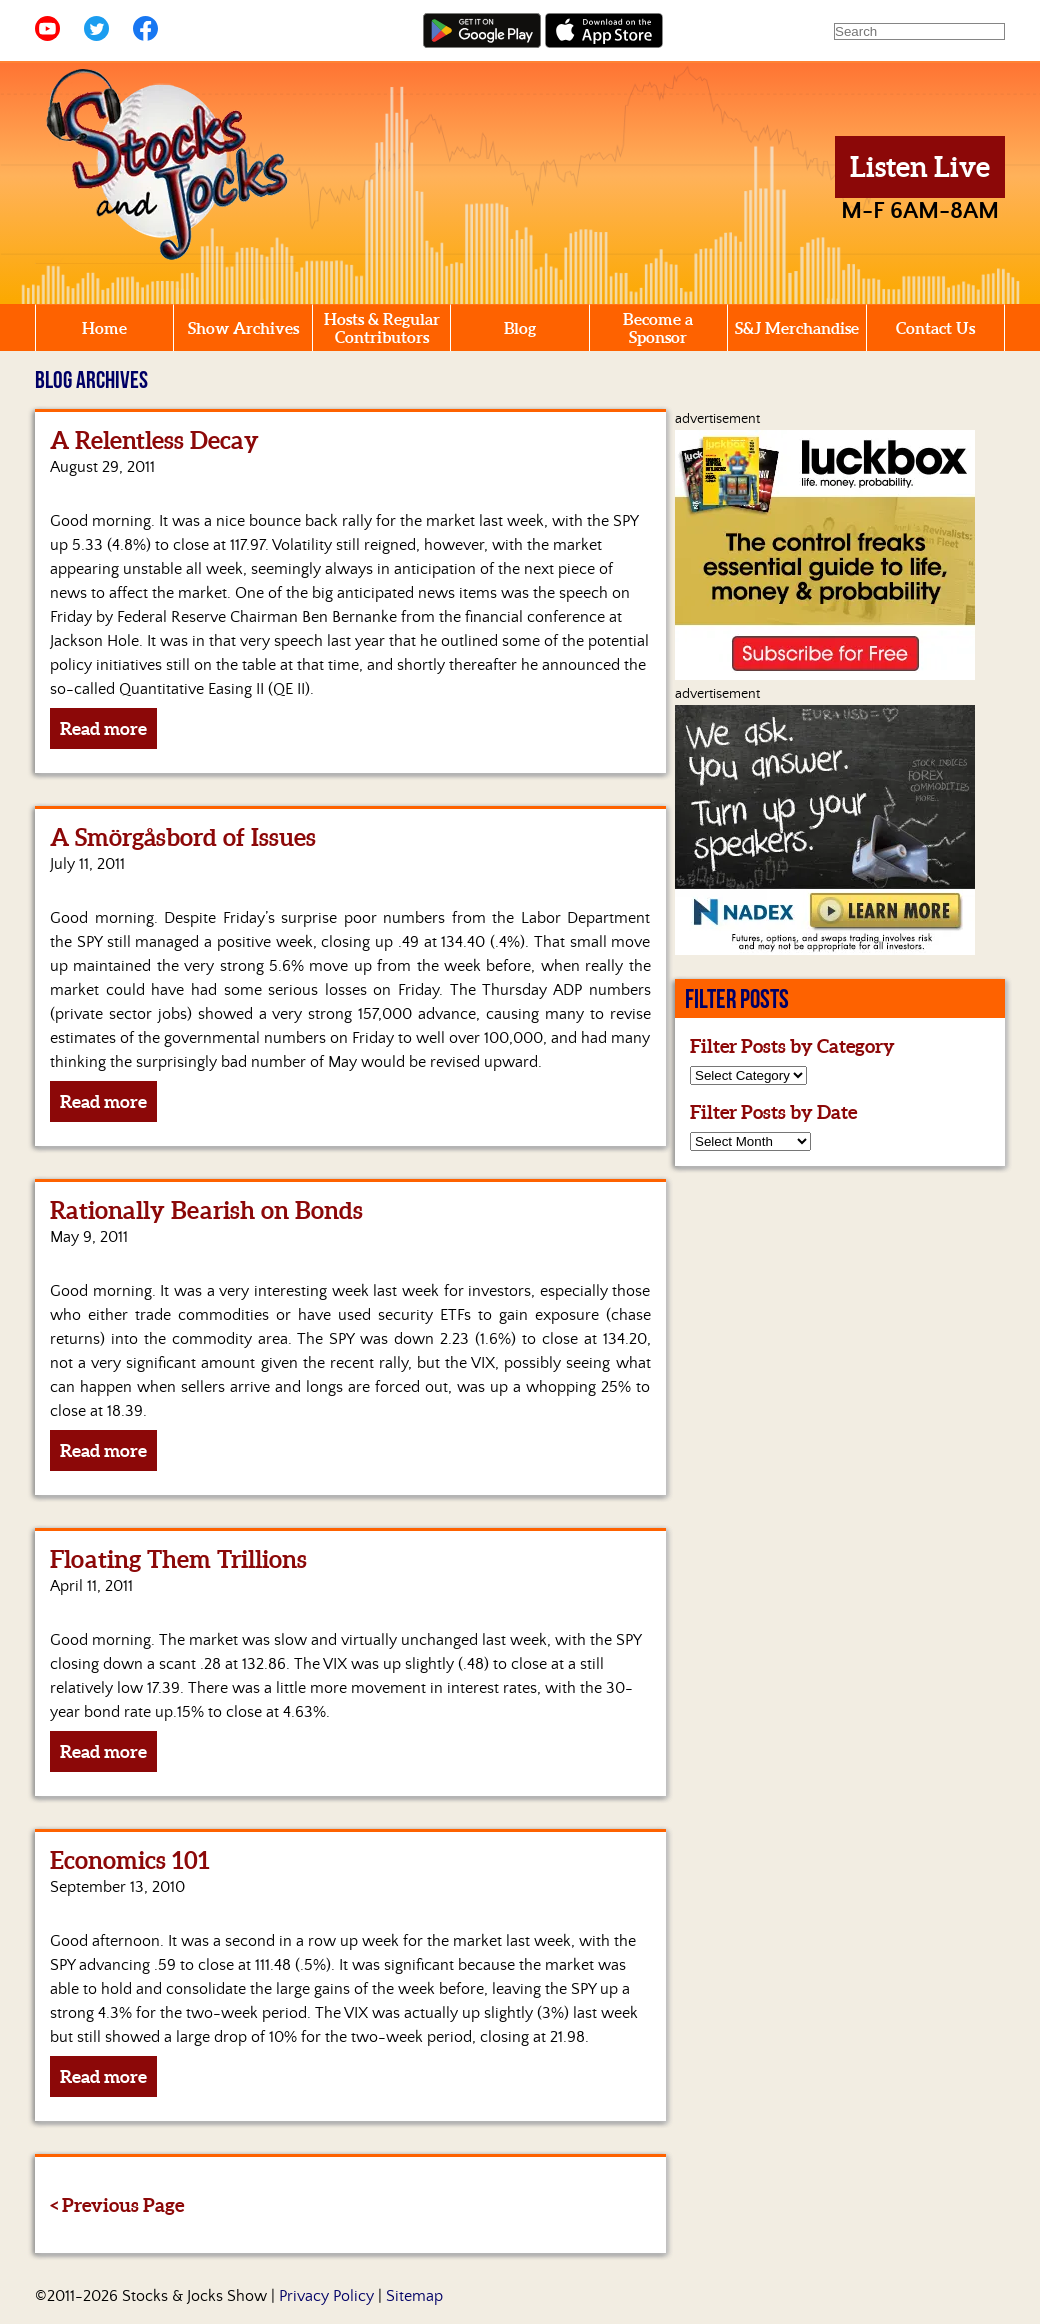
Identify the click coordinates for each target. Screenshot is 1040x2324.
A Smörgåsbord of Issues (183, 837)
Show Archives (243, 328)
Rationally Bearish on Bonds (206, 1210)
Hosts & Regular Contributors (382, 328)
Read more (103, 728)
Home (104, 328)
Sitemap (414, 2296)
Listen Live (920, 167)
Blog (520, 328)
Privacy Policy (326, 2296)
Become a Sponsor (658, 328)
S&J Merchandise (797, 328)
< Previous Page (117, 2205)
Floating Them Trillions (178, 1559)
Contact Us (935, 328)
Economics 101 (130, 1860)
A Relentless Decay (154, 440)
